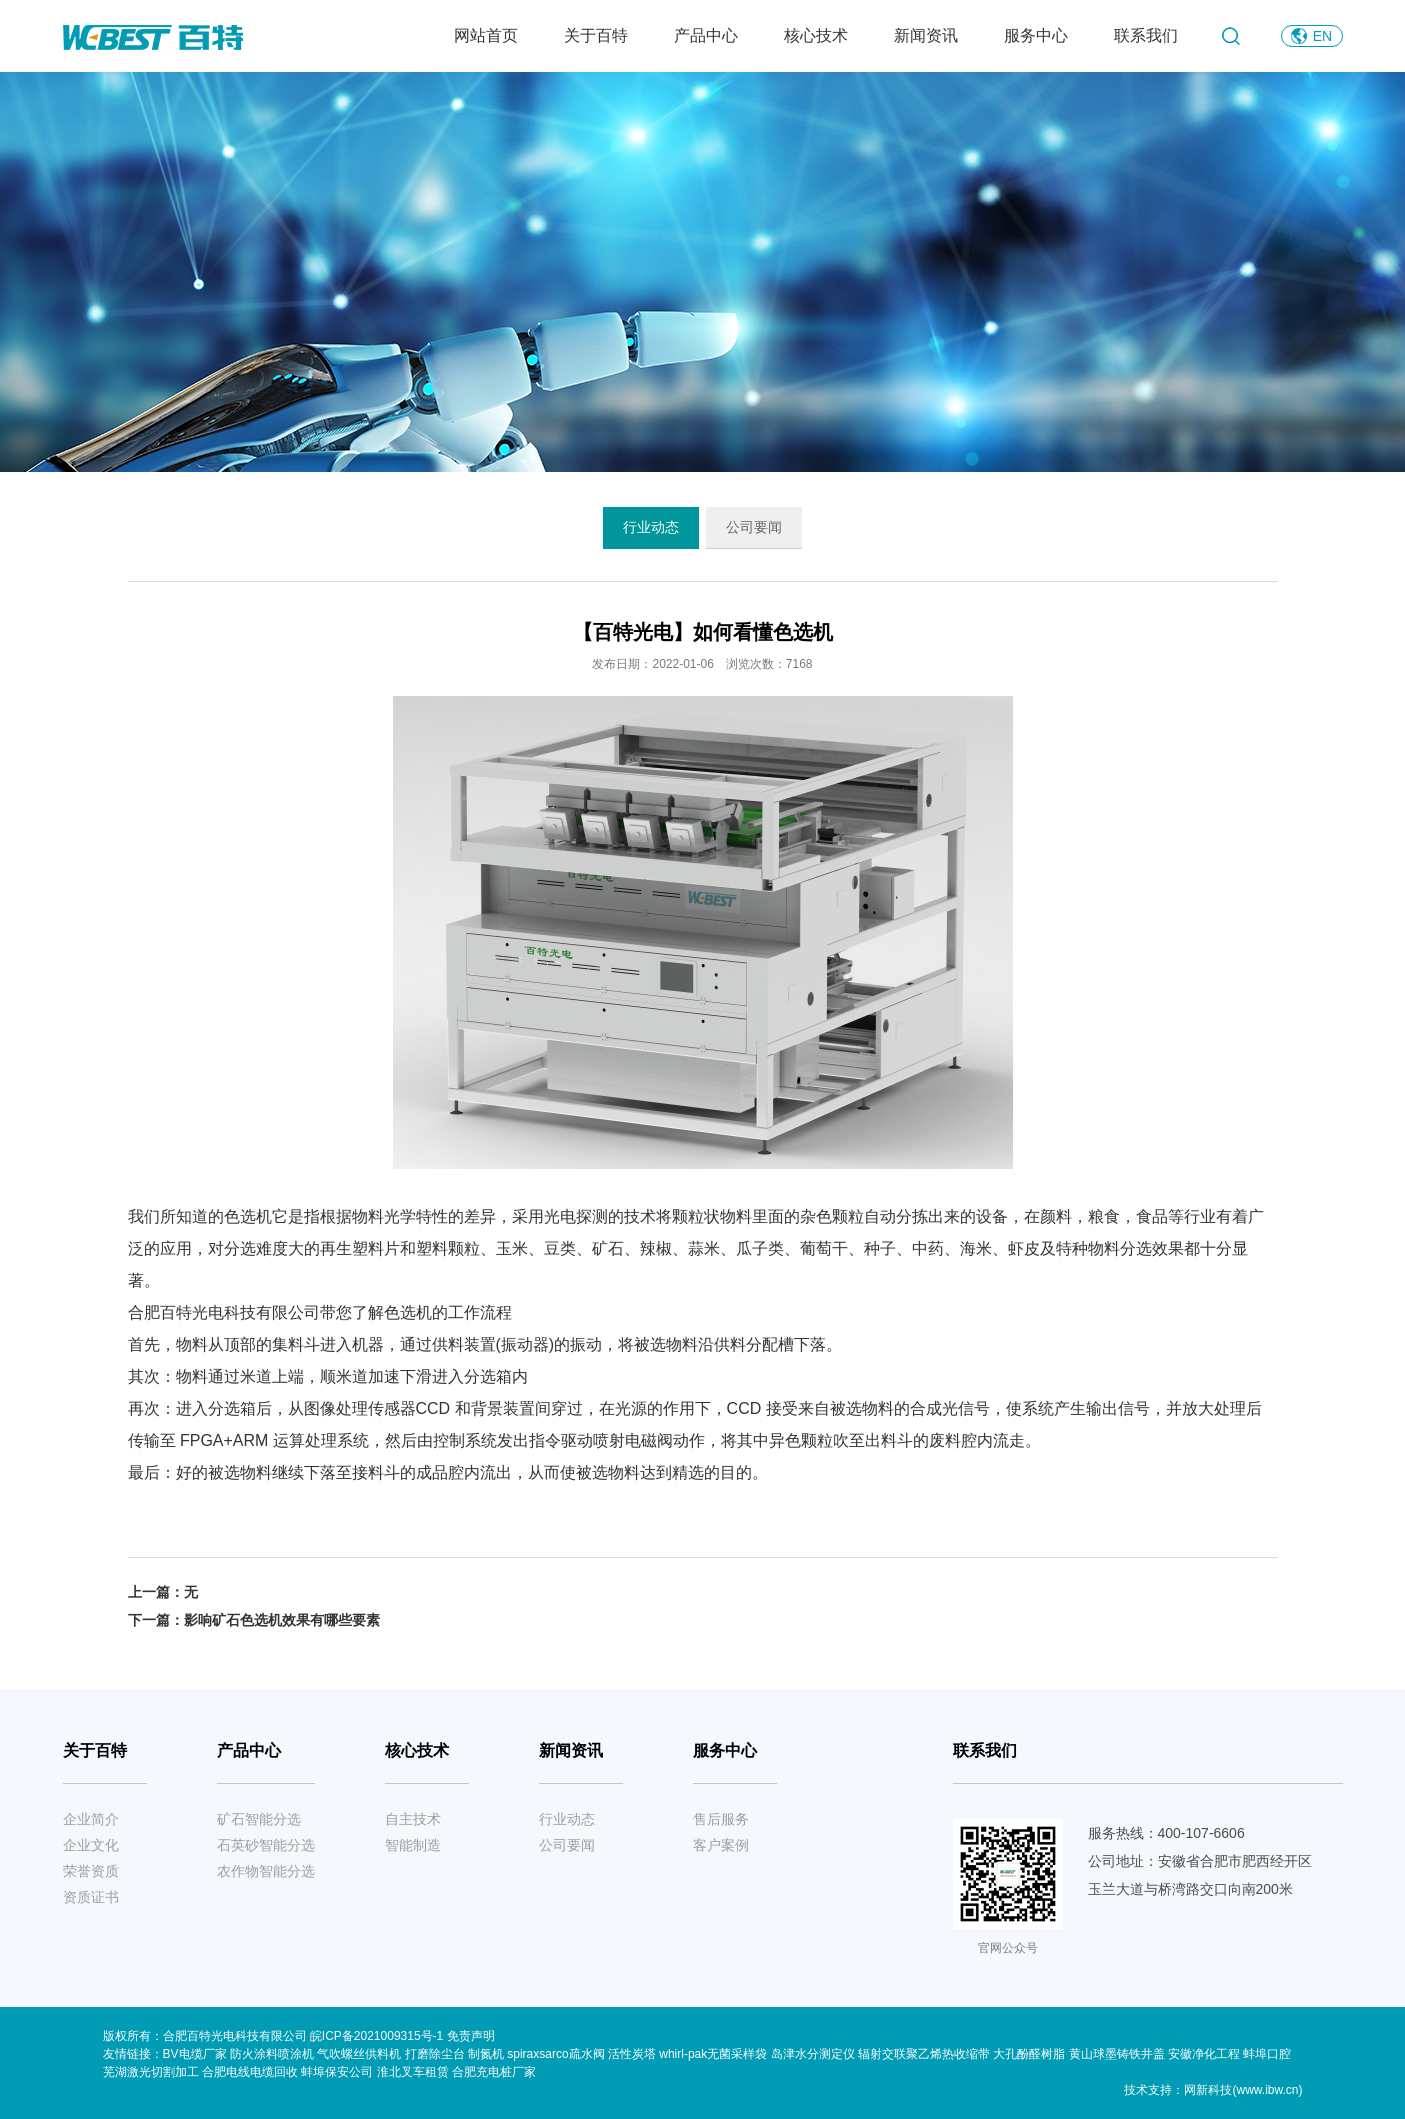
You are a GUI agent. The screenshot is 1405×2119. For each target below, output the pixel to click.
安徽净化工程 (1204, 2054)
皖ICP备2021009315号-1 (378, 2036)
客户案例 (721, 1845)
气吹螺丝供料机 (359, 2054)
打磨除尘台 (435, 2054)
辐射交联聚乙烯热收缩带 (924, 2054)
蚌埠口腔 (1267, 2054)
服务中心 (1036, 35)
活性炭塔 (632, 2054)
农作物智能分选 (266, 1871)
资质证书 (91, 1897)
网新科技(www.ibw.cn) (1243, 2090)
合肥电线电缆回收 (250, 2072)
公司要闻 (754, 527)
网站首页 (486, 35)
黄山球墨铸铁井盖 (1117, 2054)
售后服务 (721, 1819)
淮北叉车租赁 (413, 2072)
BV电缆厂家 (195, 2054)
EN (1322, 36)
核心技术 (816, 35)
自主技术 (413, 1819)
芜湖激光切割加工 (151, 2072)
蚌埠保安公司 (337, 2072)
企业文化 (91, 1845)
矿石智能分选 (259, 1819)
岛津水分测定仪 (813, 2054)
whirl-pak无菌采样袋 (713, 2054)
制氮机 (486, 2054)
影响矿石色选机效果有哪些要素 (282, 1620)
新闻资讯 (926, 35)
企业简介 (91, 1819)
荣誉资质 (91, 1871)
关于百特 (596, 35)
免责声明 (471, 2036)
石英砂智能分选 (266, 1845)
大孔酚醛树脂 (1029, 2054)
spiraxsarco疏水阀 (555, 2054)
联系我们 (1146, 35)
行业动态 (651, 527)
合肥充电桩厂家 (494, 2072)
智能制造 (413, 1845)
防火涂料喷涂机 (272, 2054)
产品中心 (706, 35)
